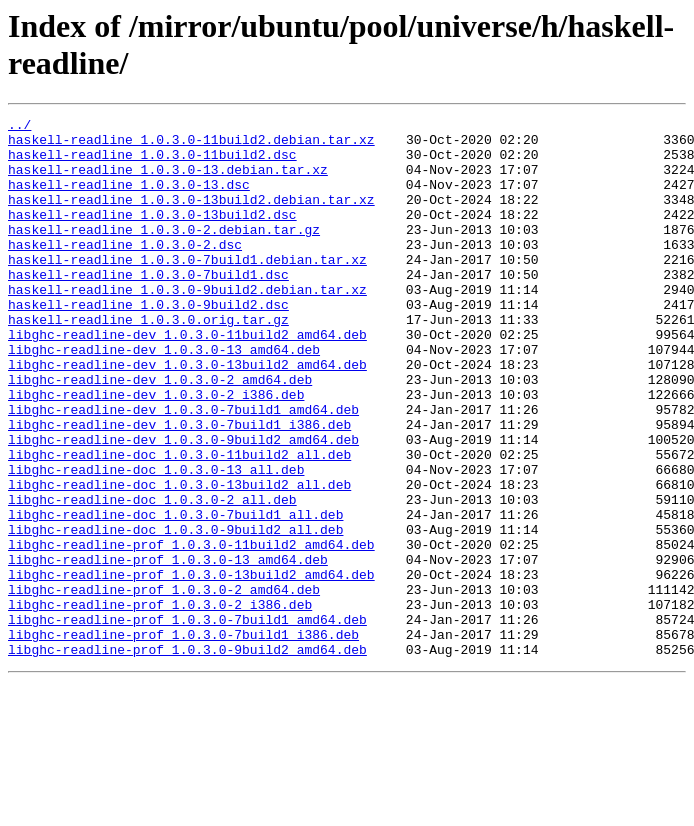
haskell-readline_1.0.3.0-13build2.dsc (152, 235)
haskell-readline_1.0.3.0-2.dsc (125, 271)
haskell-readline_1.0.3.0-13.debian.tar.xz (168, 181)
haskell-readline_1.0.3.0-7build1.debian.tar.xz (187, 289)
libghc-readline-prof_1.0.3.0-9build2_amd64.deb (187, 757)
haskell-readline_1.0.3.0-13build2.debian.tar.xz (191, 217)
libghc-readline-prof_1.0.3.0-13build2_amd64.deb (191, 667)
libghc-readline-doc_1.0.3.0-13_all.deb (156, 541)
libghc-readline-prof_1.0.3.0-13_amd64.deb (168, 649)
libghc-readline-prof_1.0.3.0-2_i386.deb (160, 703)
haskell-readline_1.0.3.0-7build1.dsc (148, 307)
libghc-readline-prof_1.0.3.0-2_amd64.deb (164, 685)
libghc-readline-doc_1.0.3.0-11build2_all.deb (179, 523)
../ (19, 127)
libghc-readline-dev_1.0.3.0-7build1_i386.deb (179, 487)
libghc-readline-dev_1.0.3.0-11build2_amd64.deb (187, 379)
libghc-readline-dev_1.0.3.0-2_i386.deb (156, 451)
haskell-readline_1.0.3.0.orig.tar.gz (148, 361)
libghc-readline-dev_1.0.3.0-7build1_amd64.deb (183, 469)
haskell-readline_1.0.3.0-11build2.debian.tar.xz (191, 145)
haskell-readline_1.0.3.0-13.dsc (129, 199)
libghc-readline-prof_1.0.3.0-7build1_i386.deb (183, 739)
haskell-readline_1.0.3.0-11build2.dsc (152, 163)
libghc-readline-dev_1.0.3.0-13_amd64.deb (164, 397)
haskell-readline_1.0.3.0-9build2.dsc (148, 343)
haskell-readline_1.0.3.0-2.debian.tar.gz (164, 253)
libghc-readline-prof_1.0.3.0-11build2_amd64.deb (191, 631)
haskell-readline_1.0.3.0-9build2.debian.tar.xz (187, 325)
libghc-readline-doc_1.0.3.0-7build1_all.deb (175, 595)
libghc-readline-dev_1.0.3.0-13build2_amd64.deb (187, 415)
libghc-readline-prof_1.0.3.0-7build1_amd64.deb (187, 721)
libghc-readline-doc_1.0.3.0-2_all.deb (152, 577)
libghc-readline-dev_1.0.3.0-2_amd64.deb (160, 433)
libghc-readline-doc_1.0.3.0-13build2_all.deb (179, 559)
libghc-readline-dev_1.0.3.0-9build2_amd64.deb (183, 505)
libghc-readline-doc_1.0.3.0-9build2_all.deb (175, 613)
